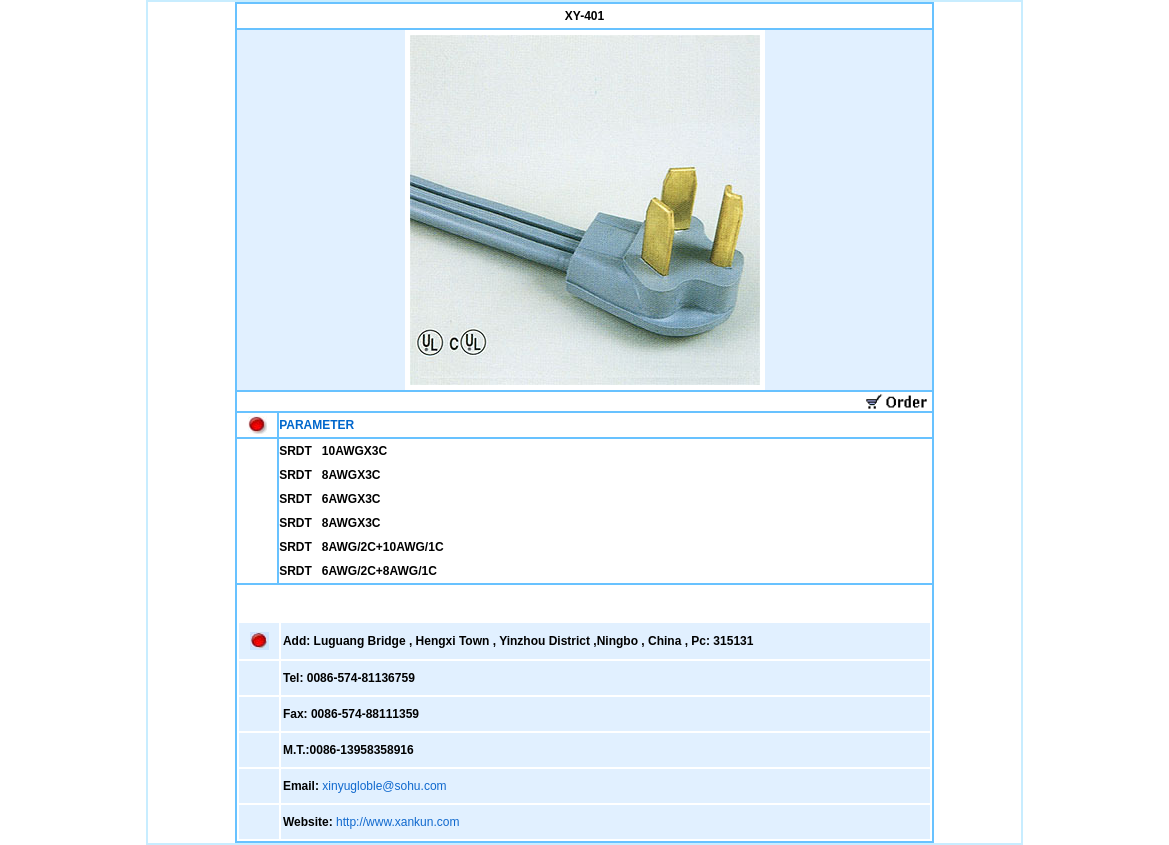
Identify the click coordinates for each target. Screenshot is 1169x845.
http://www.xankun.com (397, 822)
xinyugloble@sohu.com (384, 786)
